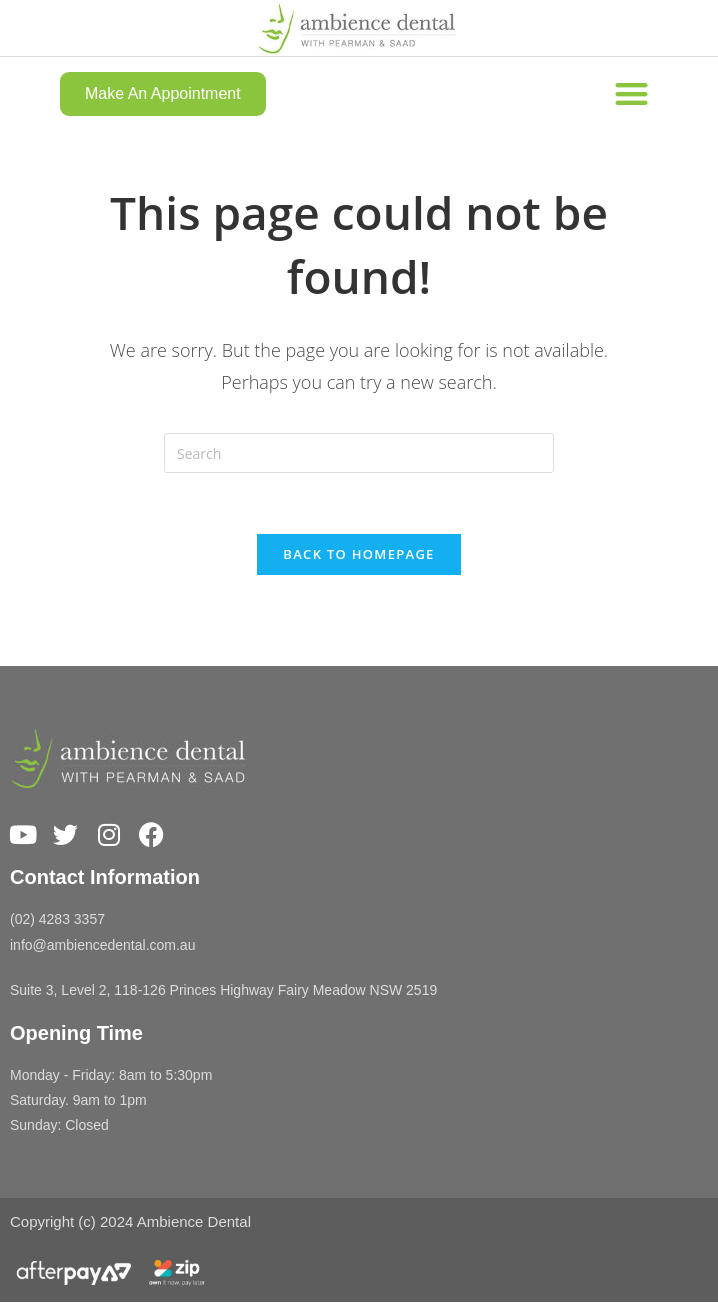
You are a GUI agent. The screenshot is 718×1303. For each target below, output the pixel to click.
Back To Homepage (358, 554)
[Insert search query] (359, 453)
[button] (631, 93)
